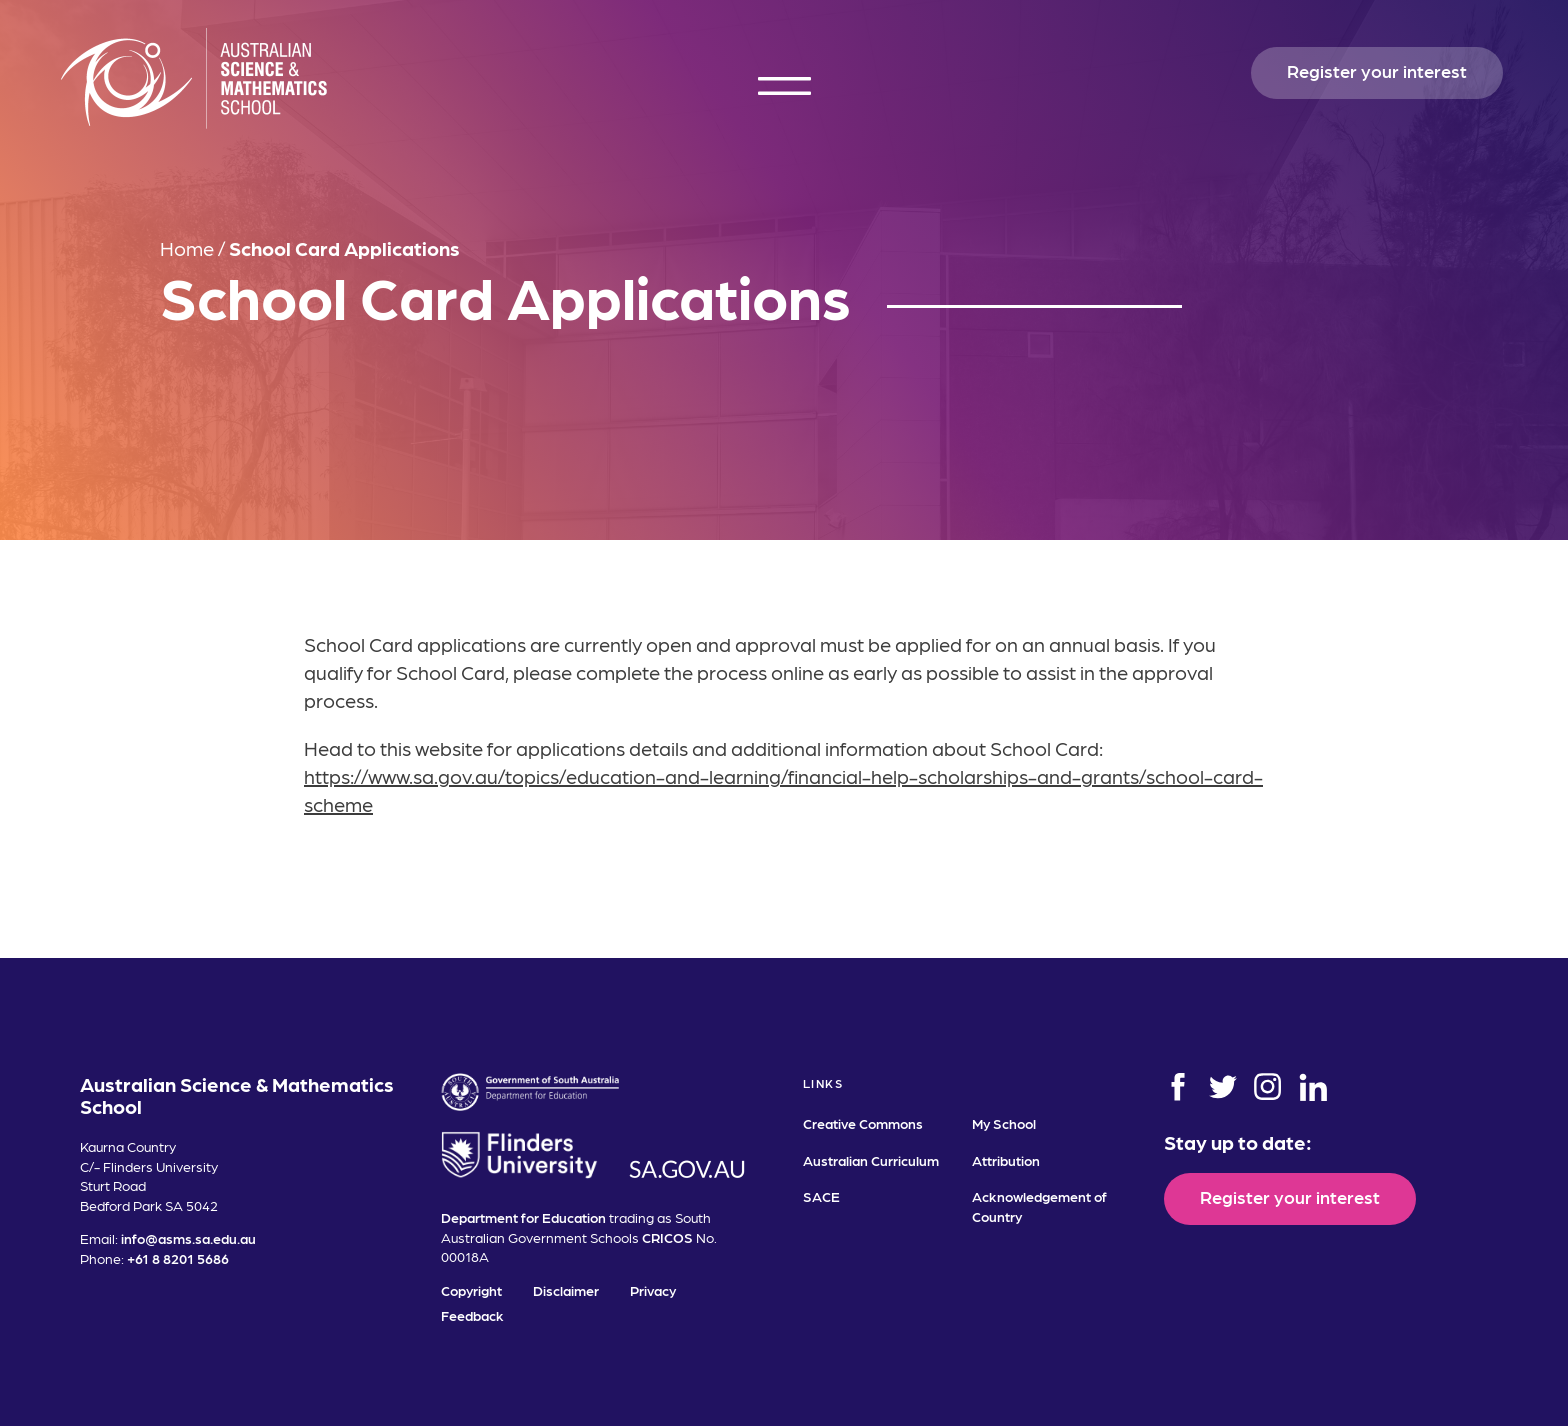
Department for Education (523, 1217)
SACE (821, 1196)
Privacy (653, 1290)
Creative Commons (863, 1123)
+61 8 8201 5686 (178, 1258)
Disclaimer (566, 1290)
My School (1004, 1123)
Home (187, 248)
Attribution (1006, 1160)
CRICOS (667, 1237)
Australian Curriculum (871, 1160)
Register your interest (1377, 70)
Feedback (472, 1315)
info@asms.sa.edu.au (188, 1238)
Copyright (471, 1290)
